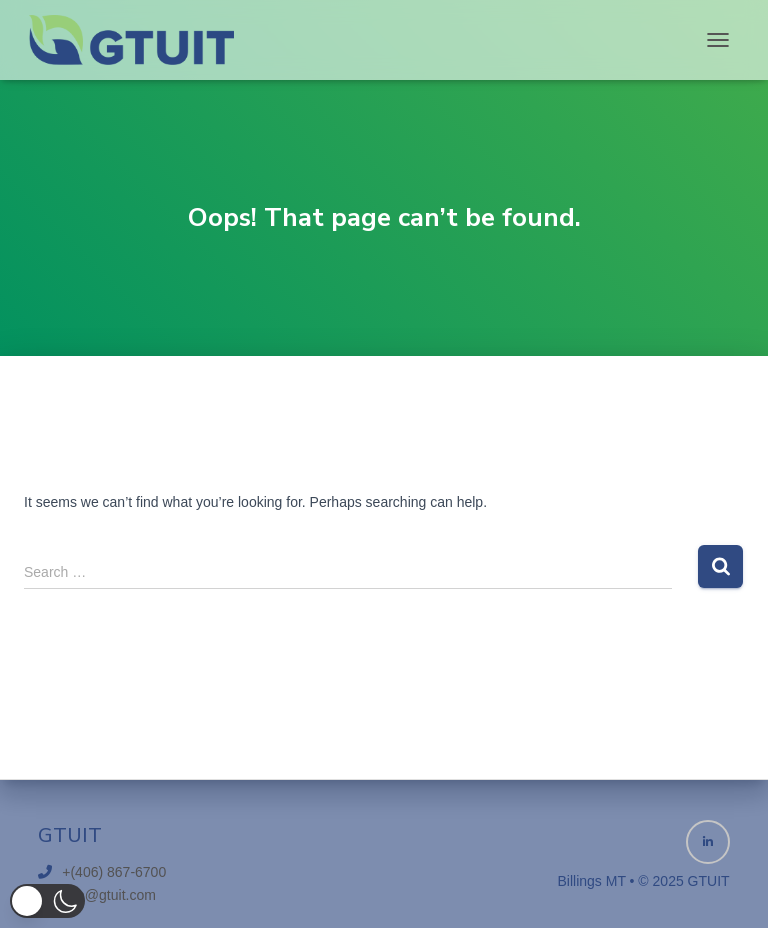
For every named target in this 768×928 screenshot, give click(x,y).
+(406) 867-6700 (114, 872)
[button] (47, 901)
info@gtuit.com (109, 895)
